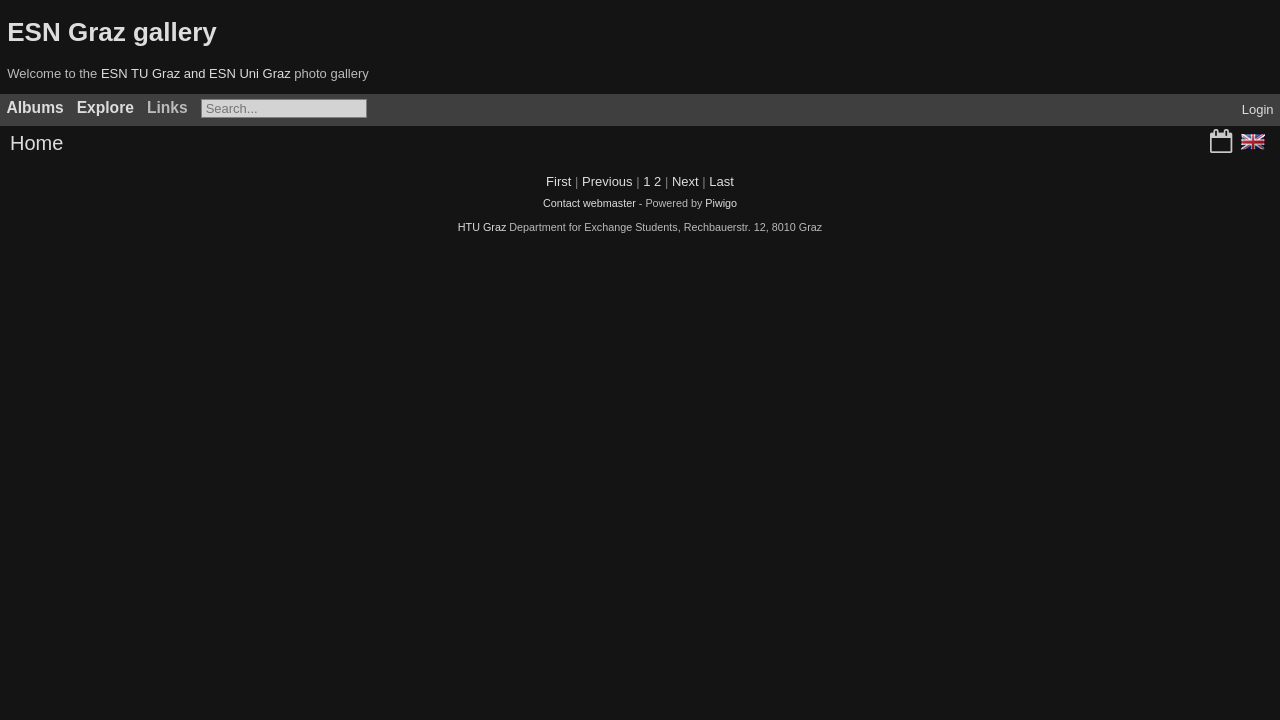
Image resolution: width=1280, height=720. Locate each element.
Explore (105, 107)
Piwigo (721, 203)
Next (685, 181)
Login (1258, 109)
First (558, 181)
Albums (35, 107)
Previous (607, 181)
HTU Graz (482, 227)
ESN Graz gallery (112, 32)
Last (721, 181)
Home (36, 143)
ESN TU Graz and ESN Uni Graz (196, 73)
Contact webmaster (589, 203)
